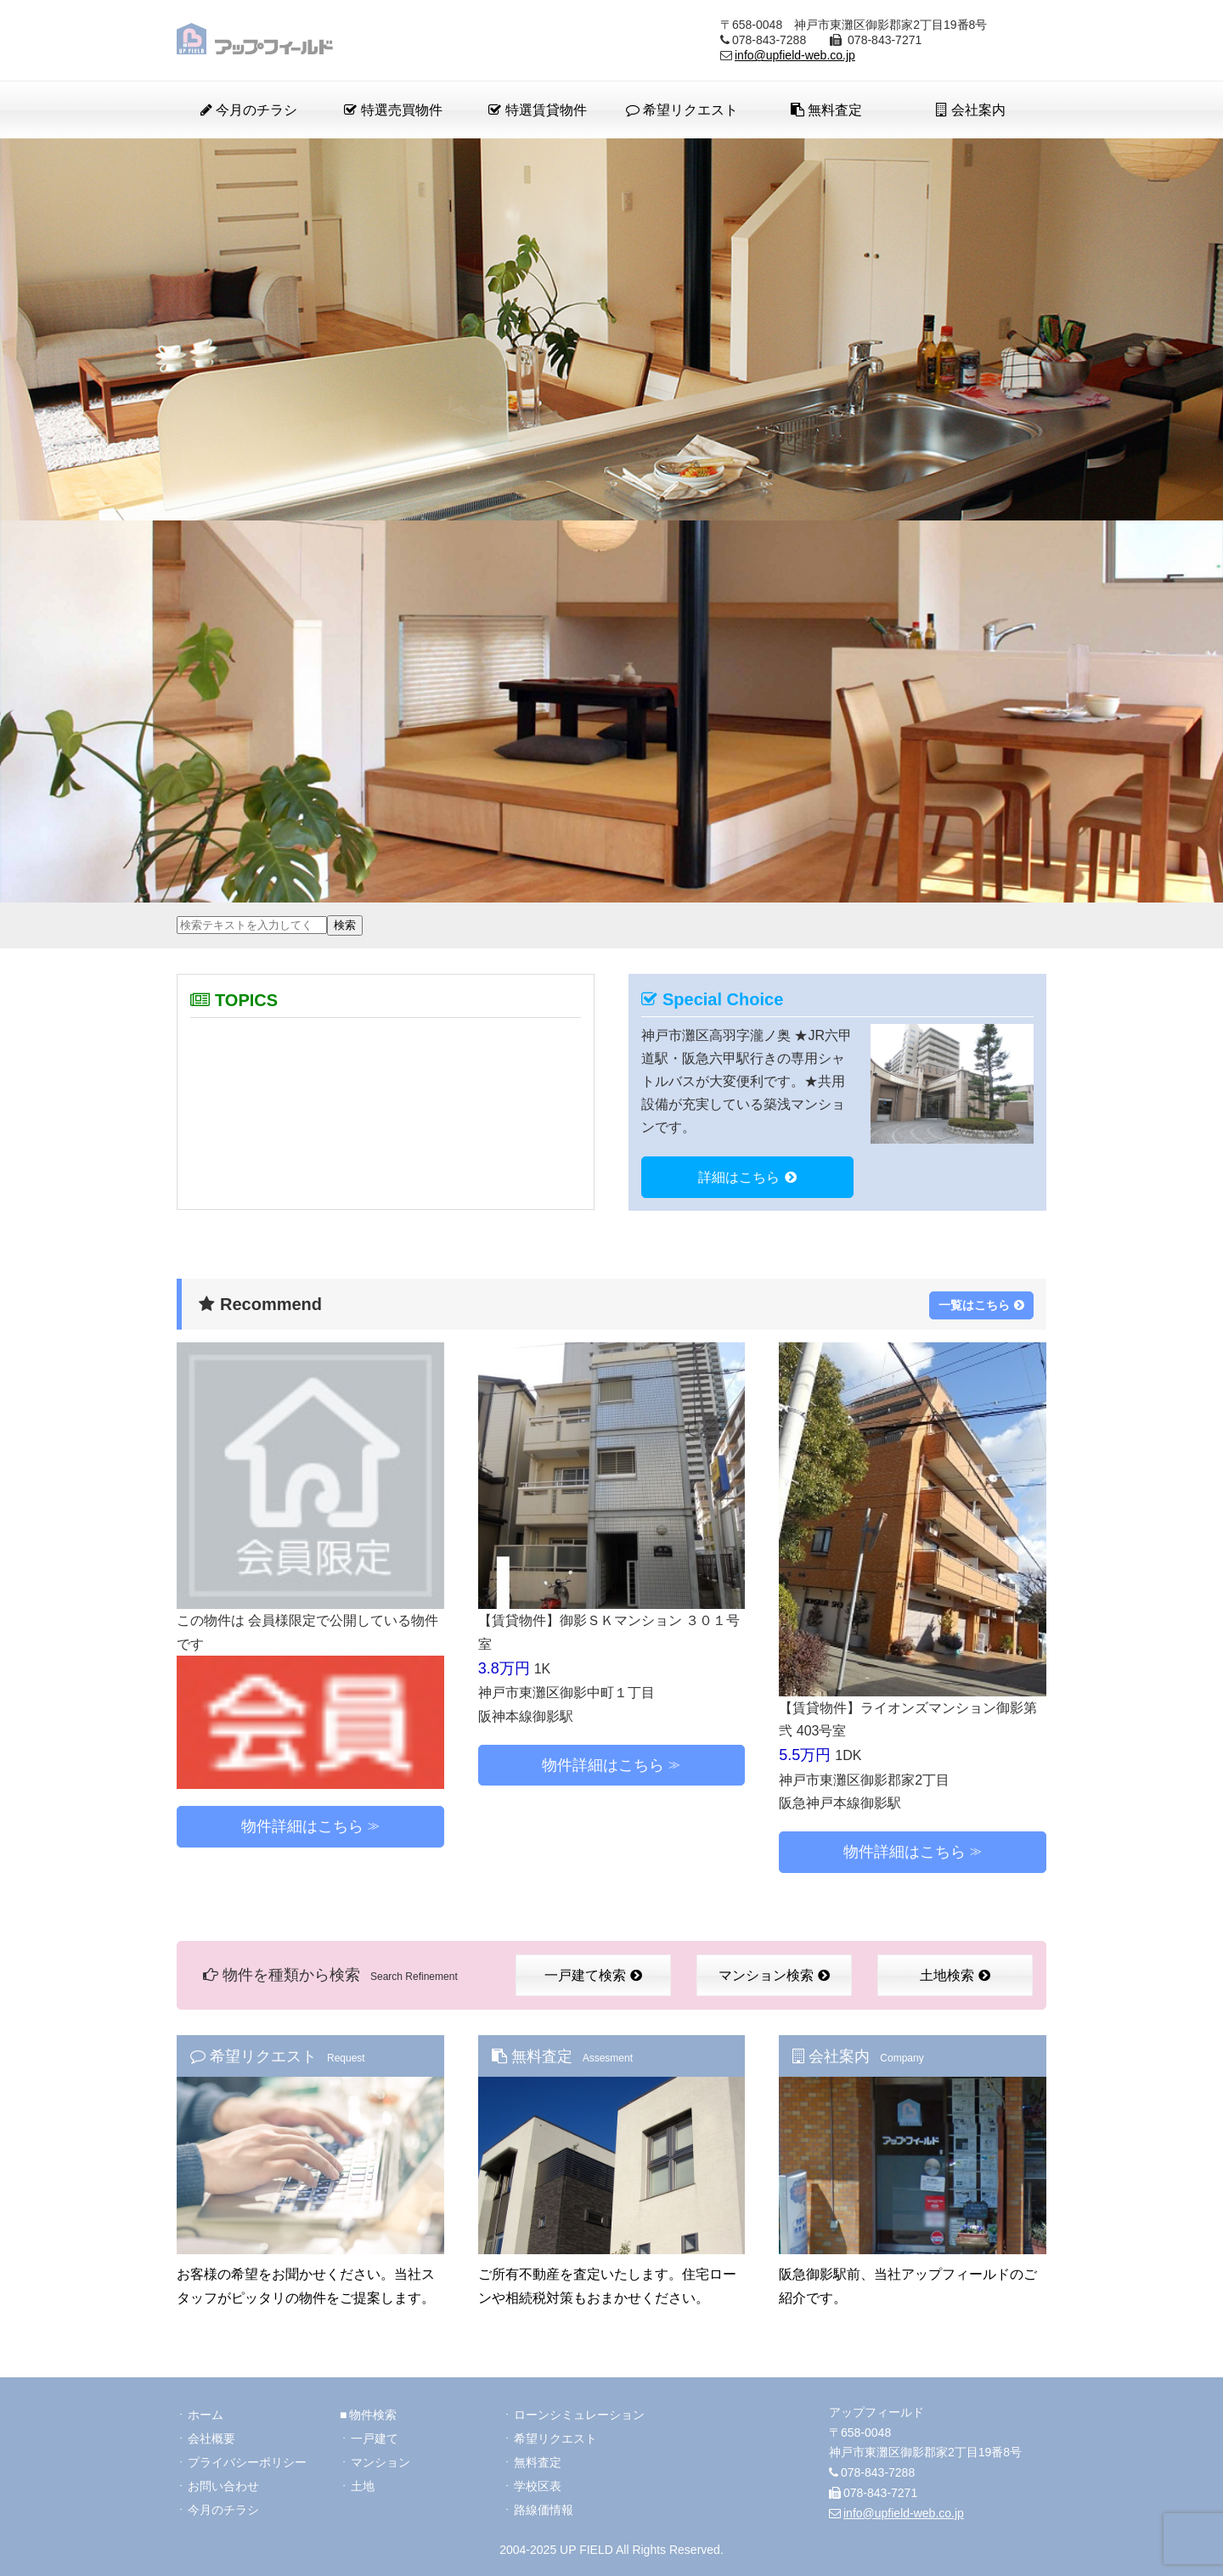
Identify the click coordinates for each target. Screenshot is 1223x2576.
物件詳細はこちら (302, 1826)
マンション (380, 2462)
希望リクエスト (682, 110)
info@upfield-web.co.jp (795, 55)
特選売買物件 (393, 110)
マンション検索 (774, 1975)
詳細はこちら (747, 1177)
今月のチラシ (248, 110)
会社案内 (970, 110)
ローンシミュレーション (579, 2414)
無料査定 (826, 110)
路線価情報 (543, 2510)
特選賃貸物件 (537, 110)
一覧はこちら (981, 1305)
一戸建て (374, 2438)
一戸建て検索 (593, 1975)
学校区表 (537, 2486)
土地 (363, 2486)
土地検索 (955, 1975)
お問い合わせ (223, 2486)
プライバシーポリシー (247, 2462)
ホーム (205, 2414)
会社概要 (211, 2438)
